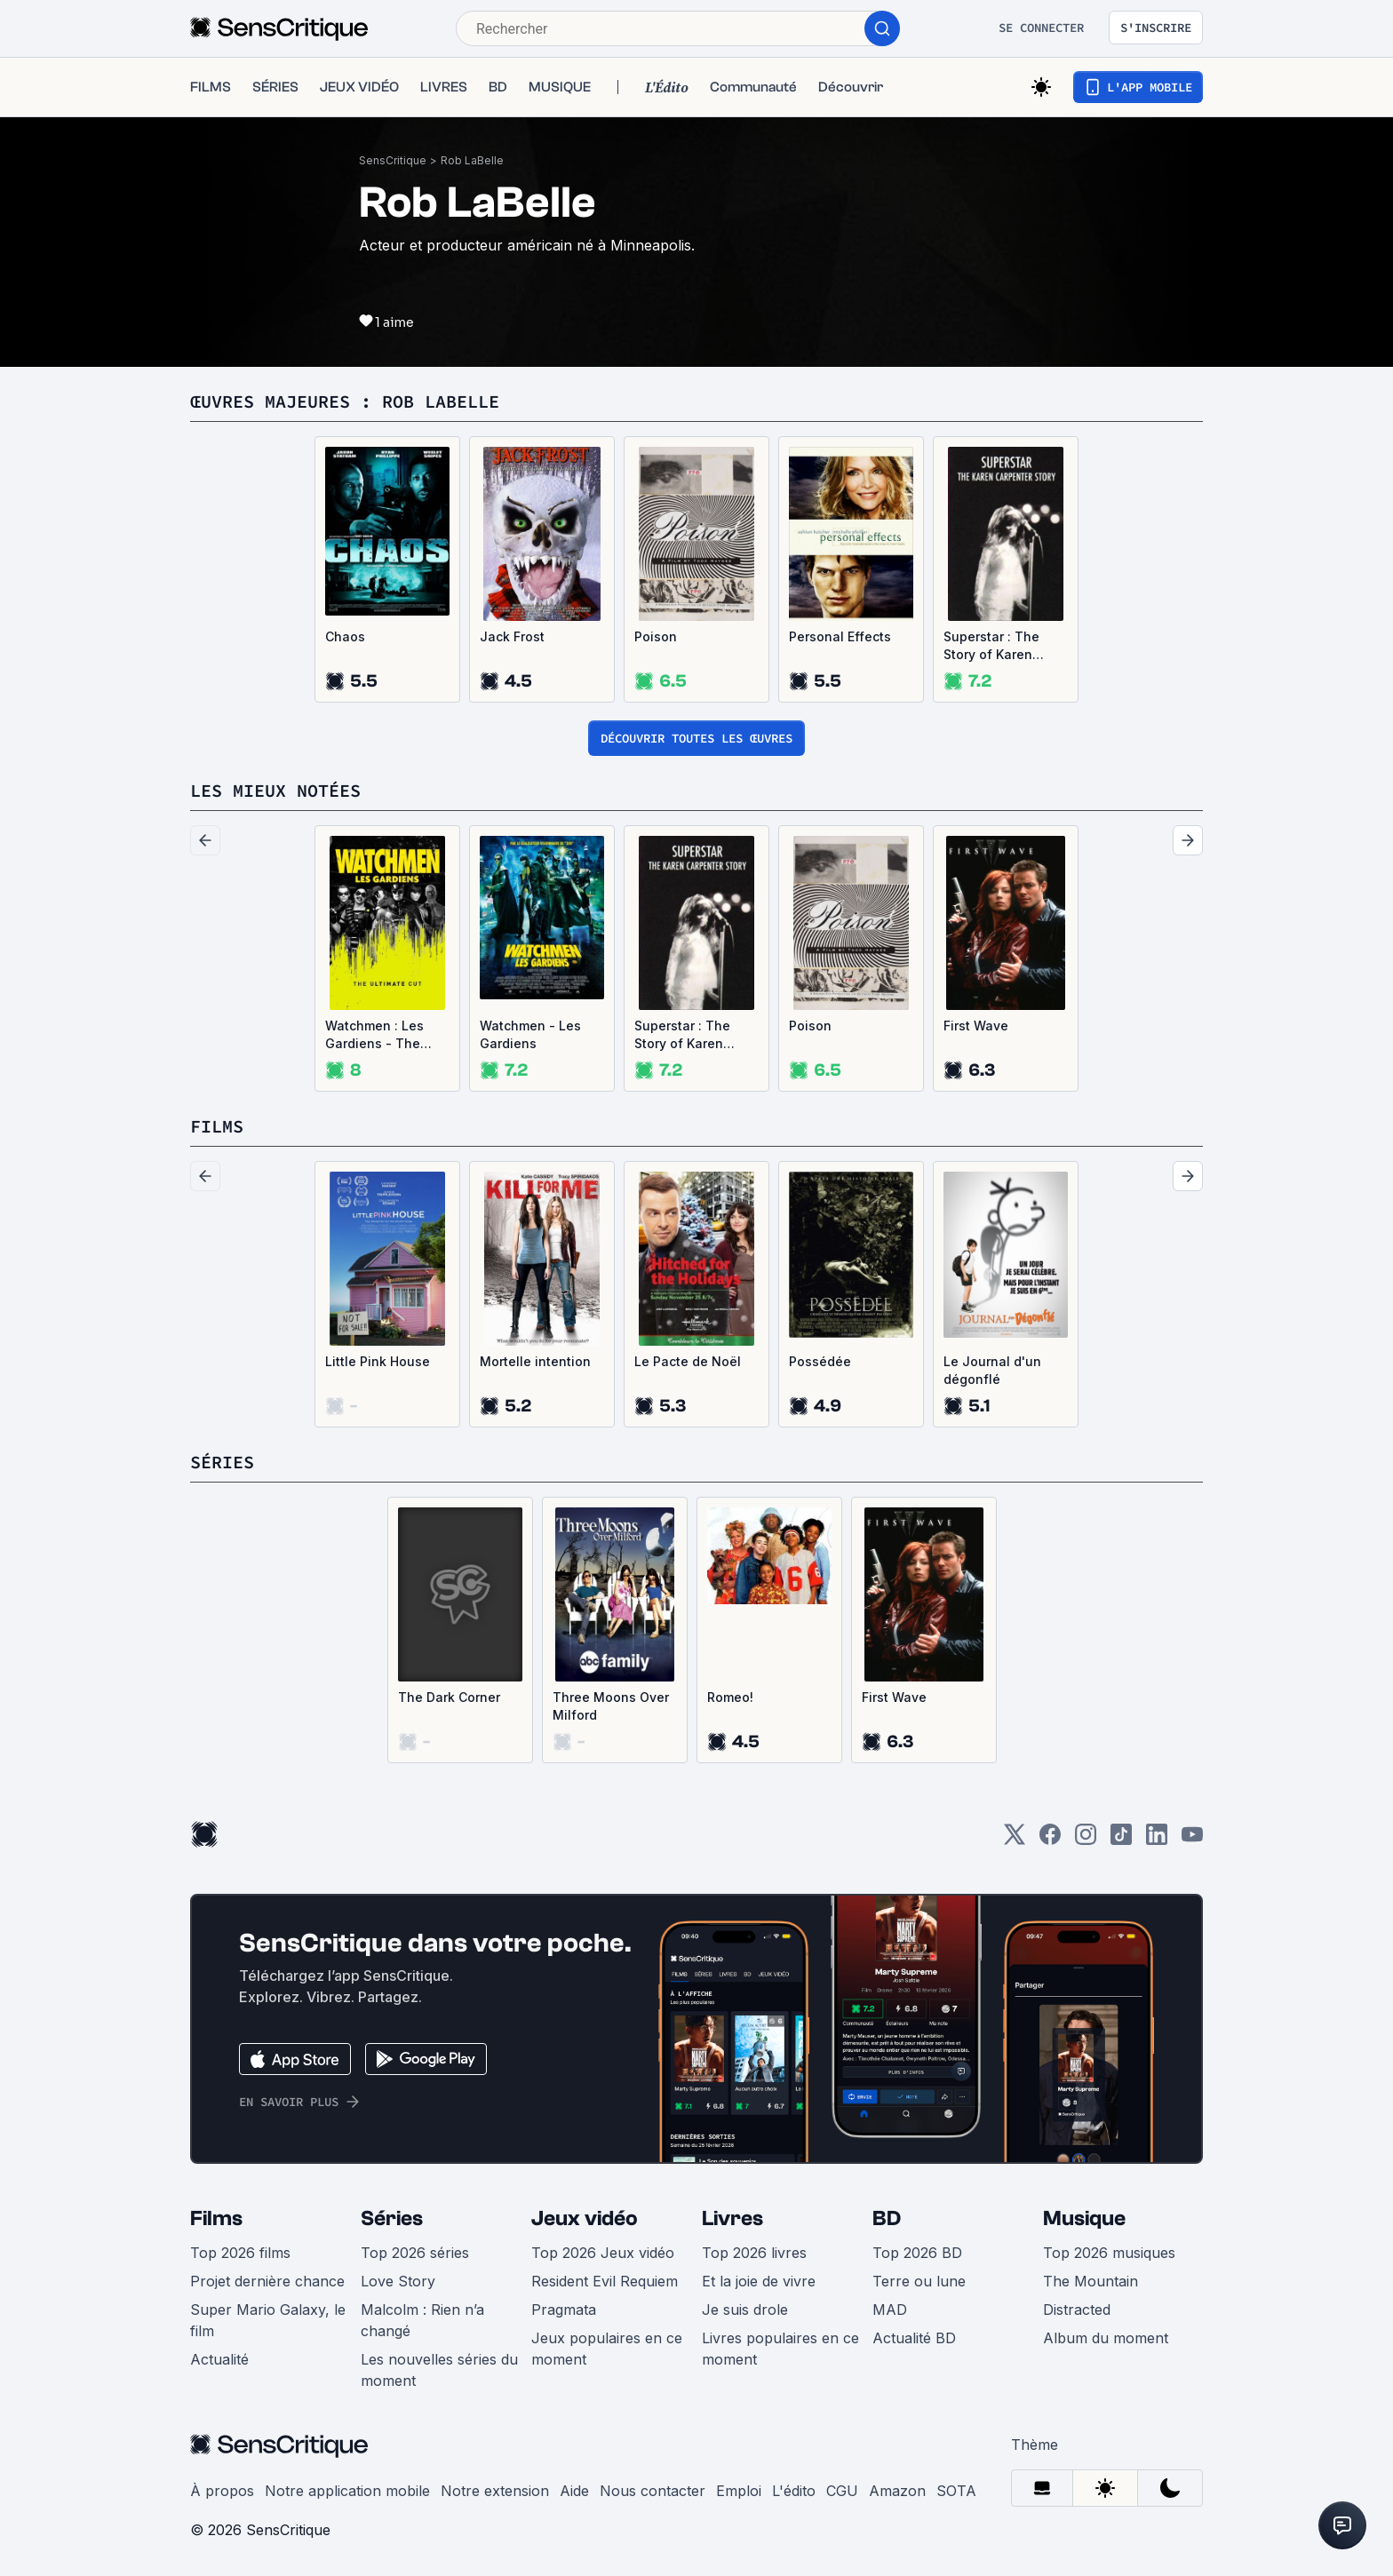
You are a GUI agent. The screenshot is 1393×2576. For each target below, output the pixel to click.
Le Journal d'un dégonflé (992, 1370)
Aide (574, 2491)
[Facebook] (1050, 1840)
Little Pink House (377, 1361)
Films (216, 2218)
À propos (222, 2491)
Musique (1084, 2218)
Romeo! (730, 1697)
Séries (392, 2218)
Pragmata (563, 2309)
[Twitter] (1014, 1840)
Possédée (820, 1361)
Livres (732, 2218)
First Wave (975, 1025)
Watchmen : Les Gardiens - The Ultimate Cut (374, 1035)
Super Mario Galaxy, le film (268, 2320)
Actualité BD (914, 2338)
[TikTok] (1121, 1840)
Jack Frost (512, 636)
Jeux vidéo (584, 2218)
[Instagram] (1085, 1840)
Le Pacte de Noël (687, 1361)
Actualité (219, 2359)
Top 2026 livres (754, 2253)
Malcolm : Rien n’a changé (422, 2320)
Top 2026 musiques (1109, 2253)
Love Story (398, 2281)
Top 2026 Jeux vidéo (602, 2253)
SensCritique (392, 160)
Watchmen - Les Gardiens (530, 1034)
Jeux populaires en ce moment (606, 2348)
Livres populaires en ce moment (780, 2348)
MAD (889, 2309)
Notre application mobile (347, 2491)
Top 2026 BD (917, 2253)
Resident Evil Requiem (604, 2281)
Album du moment (1105, 2338)
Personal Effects (840, 636)
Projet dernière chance (267, 2281)
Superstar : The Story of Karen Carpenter (991, 646)
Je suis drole (745, 2309)
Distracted (1076, 2309)
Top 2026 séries (415, 2253)
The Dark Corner (449, 1697)
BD (886, 2218)
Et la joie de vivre (759, 2281)
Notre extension (495, 2491)
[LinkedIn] (1156, 1840)
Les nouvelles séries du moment (439, 2369)
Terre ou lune (919, 2281)
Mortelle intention (535, 1361)
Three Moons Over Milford (611, 1706)
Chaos (345, 636)
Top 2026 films (240, 2253)
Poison (655, 636)
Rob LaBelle (472, 160)
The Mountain (1090, 2281)
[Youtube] (1192, 1840)
